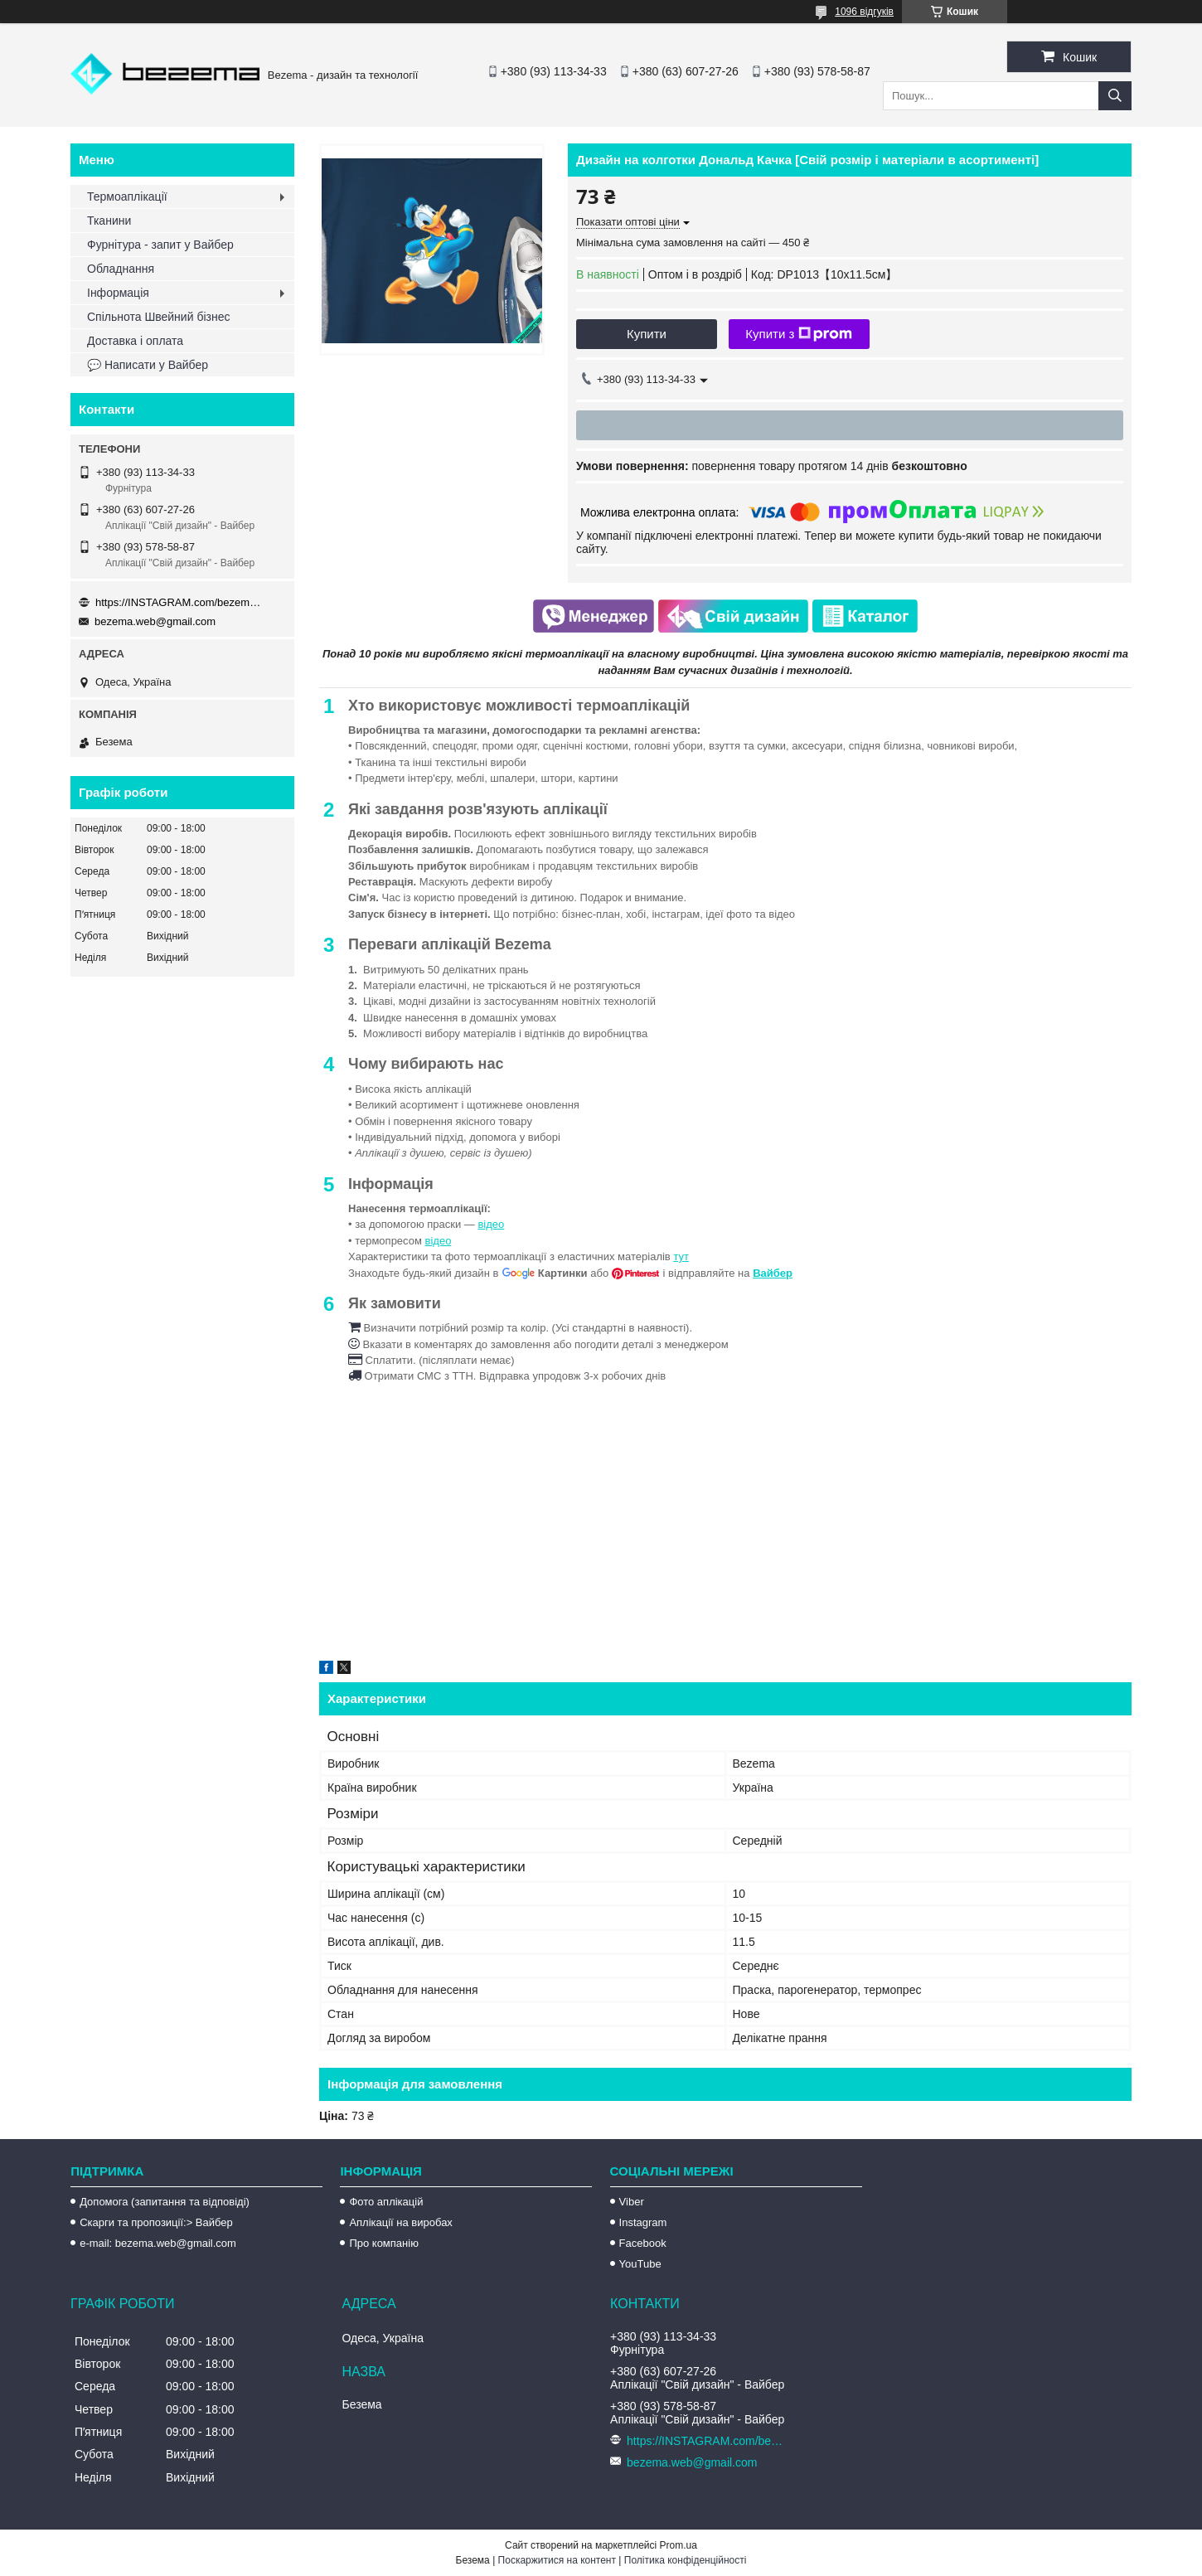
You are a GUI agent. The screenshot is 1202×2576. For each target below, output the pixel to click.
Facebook (642, 2243)
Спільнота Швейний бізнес (158, 316)
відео (490, 1224)
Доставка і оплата (135, 340)
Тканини (109, 220)
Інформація (118, 292)
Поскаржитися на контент (557, 2560)
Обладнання (120, 268)
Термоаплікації (127, 196)
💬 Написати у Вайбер (147, 364)
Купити (646, 334)
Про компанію (384, 2243)
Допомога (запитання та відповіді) (165, 2201)
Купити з (798, 334)
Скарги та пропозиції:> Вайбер (156, 2222)
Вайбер (772, 1273)
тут (681, 1256)
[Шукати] (1115, 95)
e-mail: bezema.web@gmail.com (158, 2243)
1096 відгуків (864, 11)
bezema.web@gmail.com (155, 621)
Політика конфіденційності (685, 2560)
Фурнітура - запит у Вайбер (160, 244)
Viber (631, 2201)
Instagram (643, 2222)
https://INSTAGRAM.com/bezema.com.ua (178, 602)
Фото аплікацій (386, 2201)
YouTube (640, 2264)
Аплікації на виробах (400, 2222)
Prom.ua (678, 2545)
